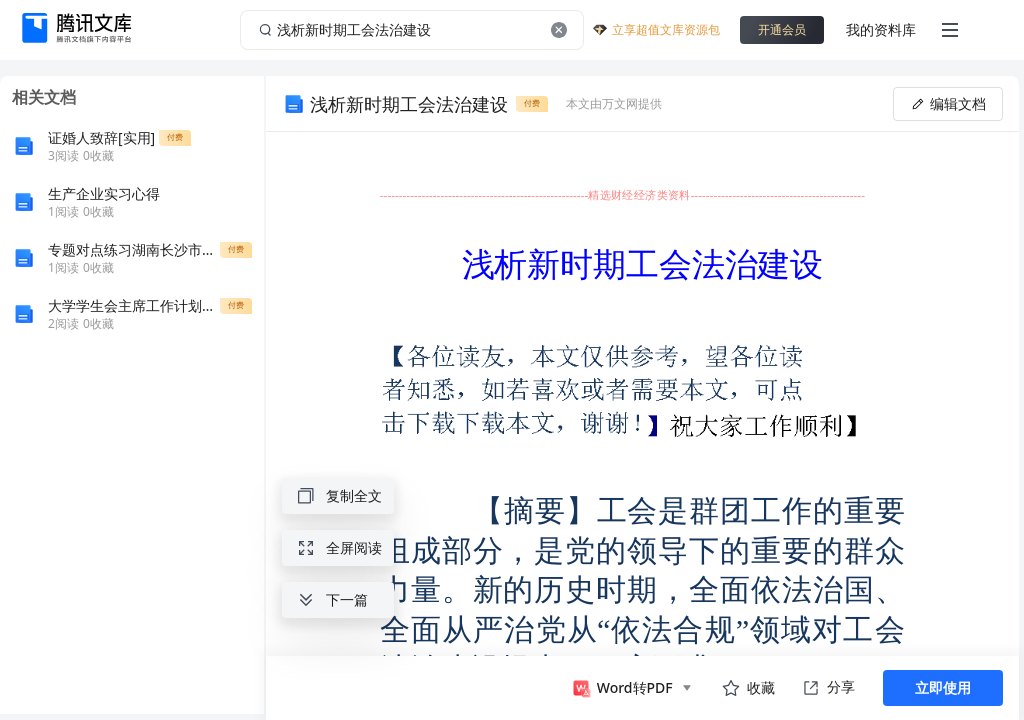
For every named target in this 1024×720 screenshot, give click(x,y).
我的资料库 (881, 29)
